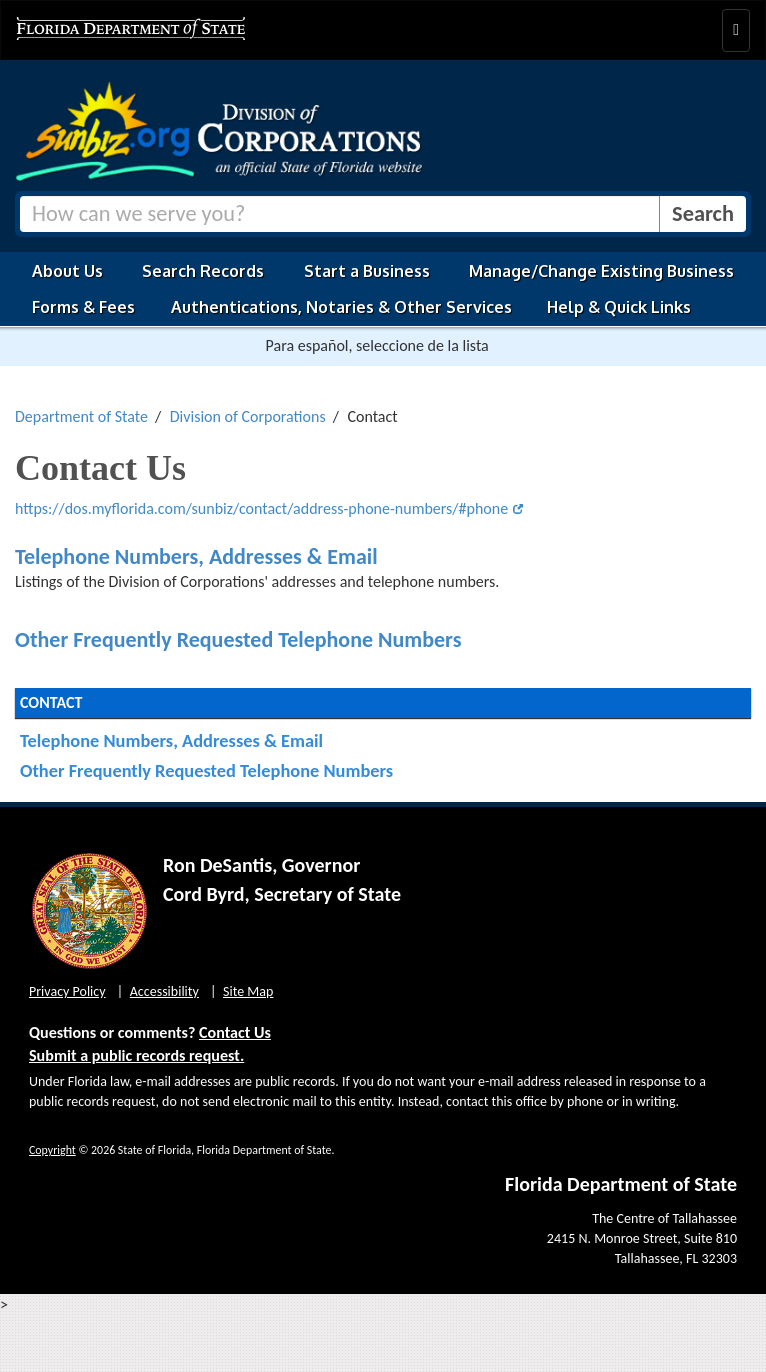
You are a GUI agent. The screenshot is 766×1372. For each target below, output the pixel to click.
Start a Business (367, 271)
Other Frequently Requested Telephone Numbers (238, 639)
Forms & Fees (83, 307)
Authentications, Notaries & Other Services (341, 307)
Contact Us (235, 1032)
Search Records (203, 271)
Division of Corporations (248, 416)
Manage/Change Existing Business (601, 271)
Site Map (248, 991)
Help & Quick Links (619, 307)
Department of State (81, 416)
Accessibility (164, 991)
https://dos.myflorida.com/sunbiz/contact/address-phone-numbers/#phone (261, 508)
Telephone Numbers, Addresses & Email (196, 556)
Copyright (52, 1150)
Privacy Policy (67, 991)
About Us (67, 271)
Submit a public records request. (136, 1055)
